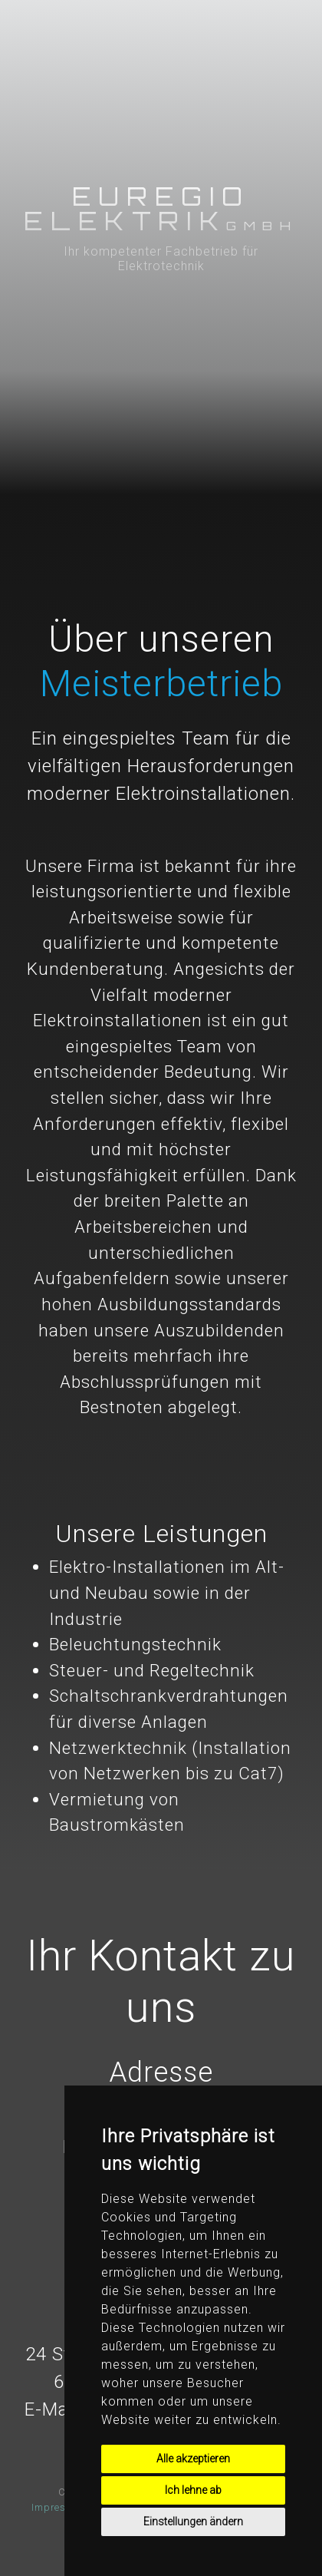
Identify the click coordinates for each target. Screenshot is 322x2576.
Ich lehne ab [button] (193, 2490)
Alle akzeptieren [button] (193, 2458)
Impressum (59, 2507)
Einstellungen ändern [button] (193, 2521)
